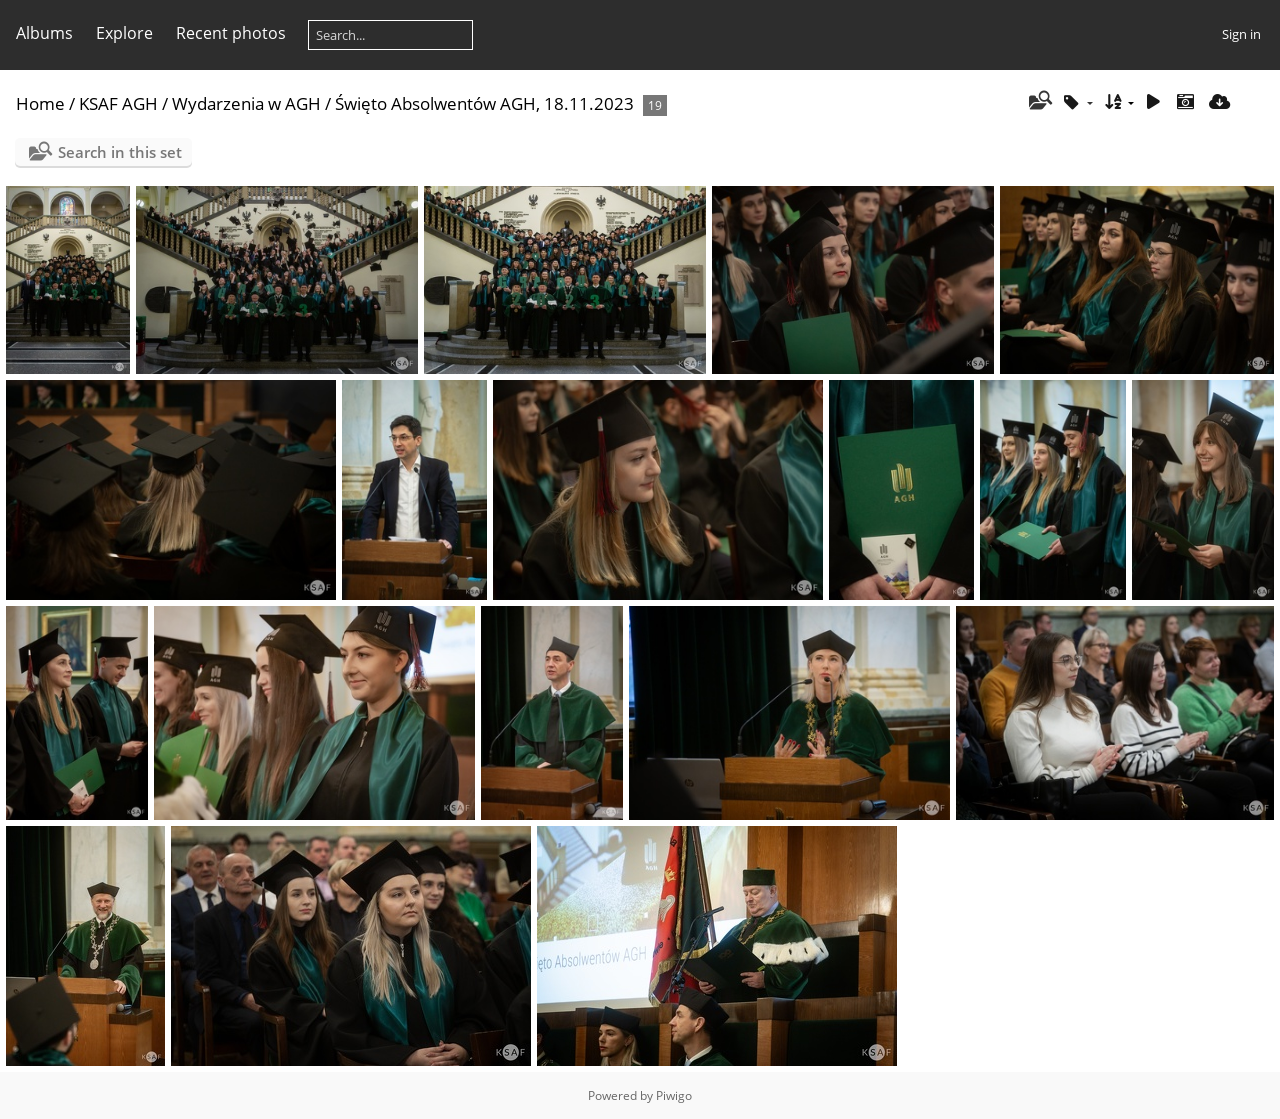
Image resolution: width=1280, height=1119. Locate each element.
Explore (124, 33)
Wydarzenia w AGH (246, 103)
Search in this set (120, 152)
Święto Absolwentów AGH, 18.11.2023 (484, 103)
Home (40, 103)
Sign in (1241, 34)
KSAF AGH (118, 103)
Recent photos (231, 33)
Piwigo (674, 1095)
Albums (44, 33)
